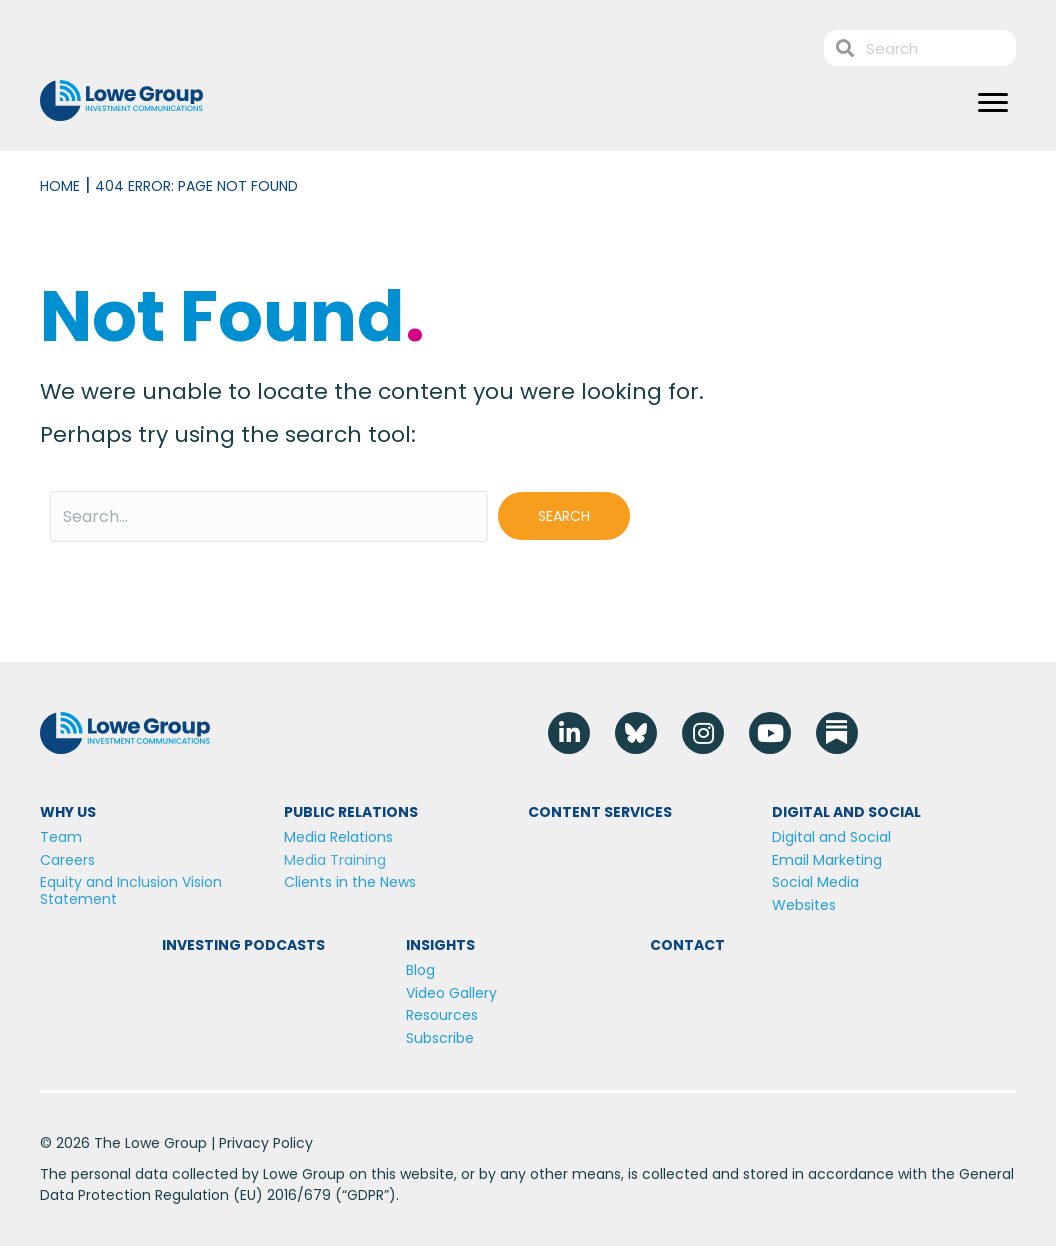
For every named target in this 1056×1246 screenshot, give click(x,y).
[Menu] (993, 103)
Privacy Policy (266, 1143)
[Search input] (269, 516)
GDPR (365, 1195)
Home (60, 186)
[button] (564, 516)
